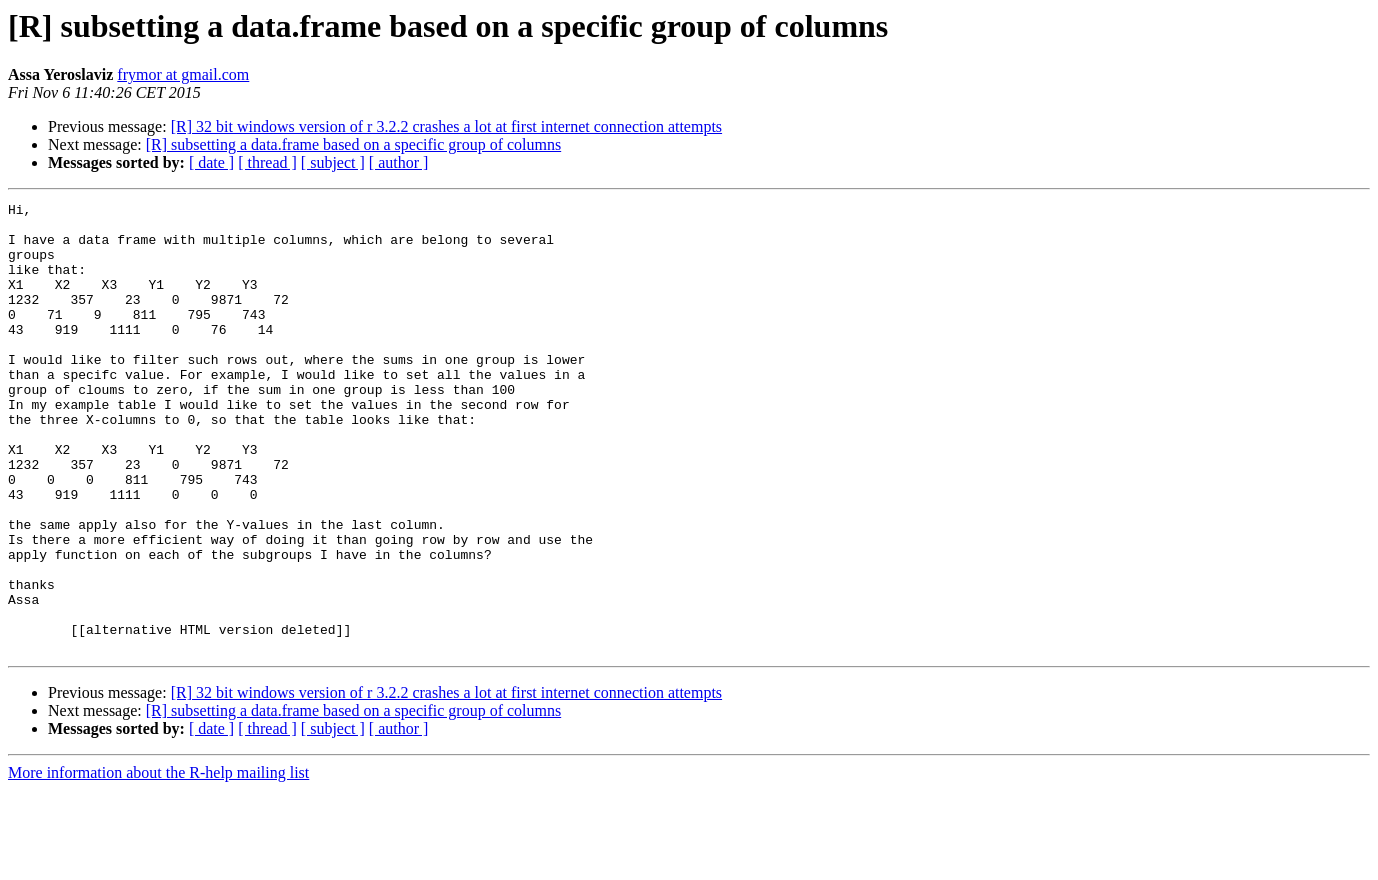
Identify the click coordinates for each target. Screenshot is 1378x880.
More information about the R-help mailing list (158, 862)
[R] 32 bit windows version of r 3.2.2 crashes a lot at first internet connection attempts (446, 126)
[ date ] (211, 162)
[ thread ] (267, 162)
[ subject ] (333, 162)
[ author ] (399, 162)
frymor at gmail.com (183, 74)
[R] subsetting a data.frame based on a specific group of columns (353, 144)
